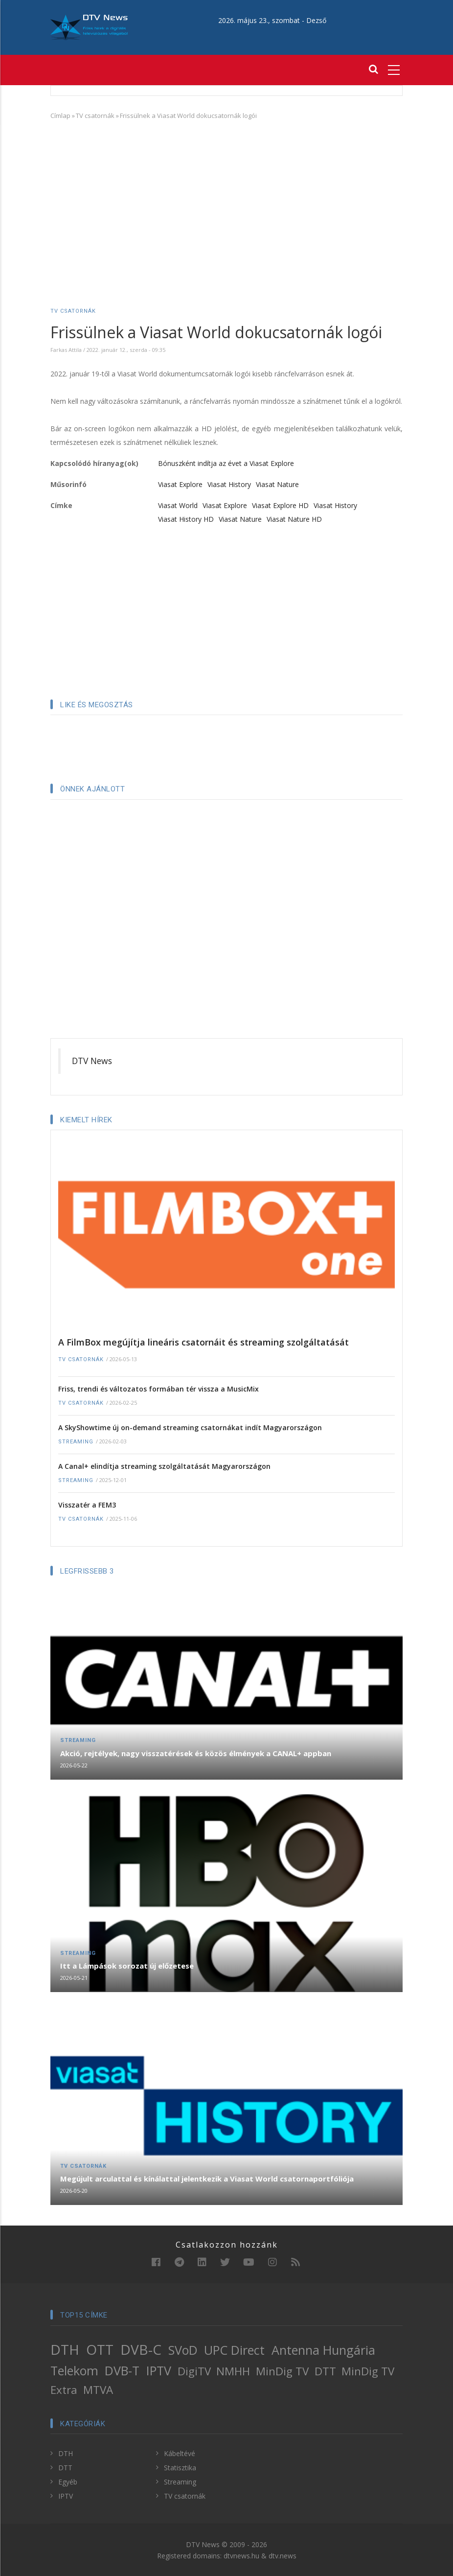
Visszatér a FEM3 (87, 1504)
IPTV (158, 2370)
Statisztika (180, 2467)
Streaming (75, 1442)
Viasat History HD (186, 519)
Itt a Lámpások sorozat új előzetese (127, 1966)
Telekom (74, 2370)
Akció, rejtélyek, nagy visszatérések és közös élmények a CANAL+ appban (195, 1753)
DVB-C (140, 2349)
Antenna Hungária (323, 2350)
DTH (64, 2349)
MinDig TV (282, 2371)
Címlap (60, 115)
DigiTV (194, 2371)
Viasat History (229, 484)
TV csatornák (95, 115)
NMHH (233, 2371)
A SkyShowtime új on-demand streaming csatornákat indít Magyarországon (190, 1427)
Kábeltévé (179, 2453)
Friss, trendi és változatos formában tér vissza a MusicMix (158, 1388)
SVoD (183, 2350)
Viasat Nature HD (294, 519)
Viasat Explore (180, 484)
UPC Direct (234, 2350)
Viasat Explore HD (280, 505)
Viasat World (178, 505)
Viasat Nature (277, 484)
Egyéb (67, 2481)
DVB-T (122, 2370)
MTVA (98, 2389)
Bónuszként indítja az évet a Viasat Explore (226, 463)
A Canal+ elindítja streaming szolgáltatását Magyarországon (164, 1466)
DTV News (92, 1061)
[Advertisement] (226, 199)
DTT (325, 2371)
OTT (99, 2349)
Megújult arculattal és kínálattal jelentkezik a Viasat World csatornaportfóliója (207, 2178)
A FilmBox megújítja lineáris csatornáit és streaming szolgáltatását (203, 1342)
